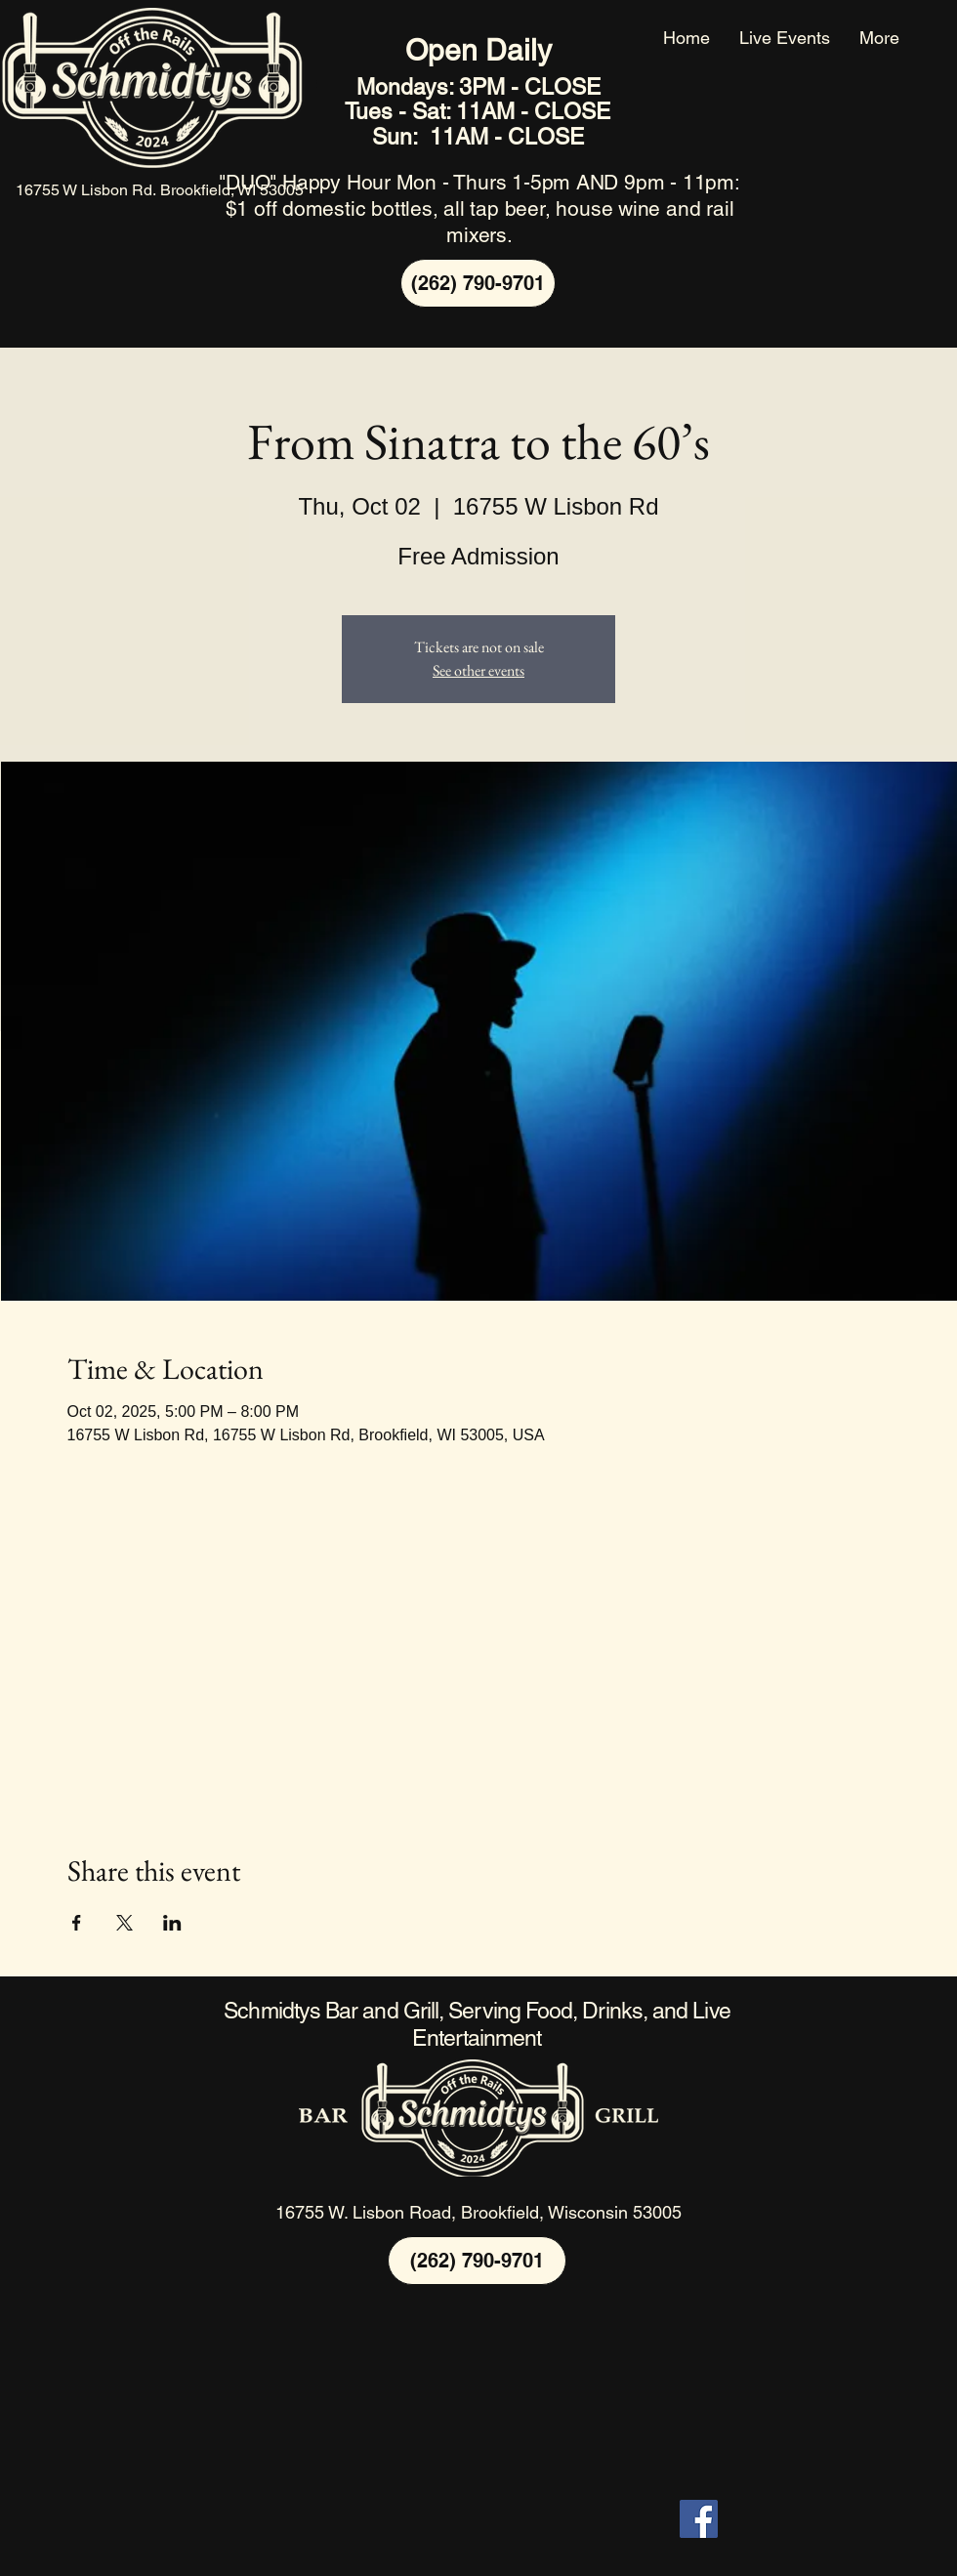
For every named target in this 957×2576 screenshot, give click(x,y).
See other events (478, 670)
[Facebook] (699, 2519)
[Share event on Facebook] (76, 1923)
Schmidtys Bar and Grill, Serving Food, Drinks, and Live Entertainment (476, 2024)
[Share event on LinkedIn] (172, 1923)
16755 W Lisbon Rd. (88, 190)
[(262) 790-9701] (478, 283)
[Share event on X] (124, 1923)
